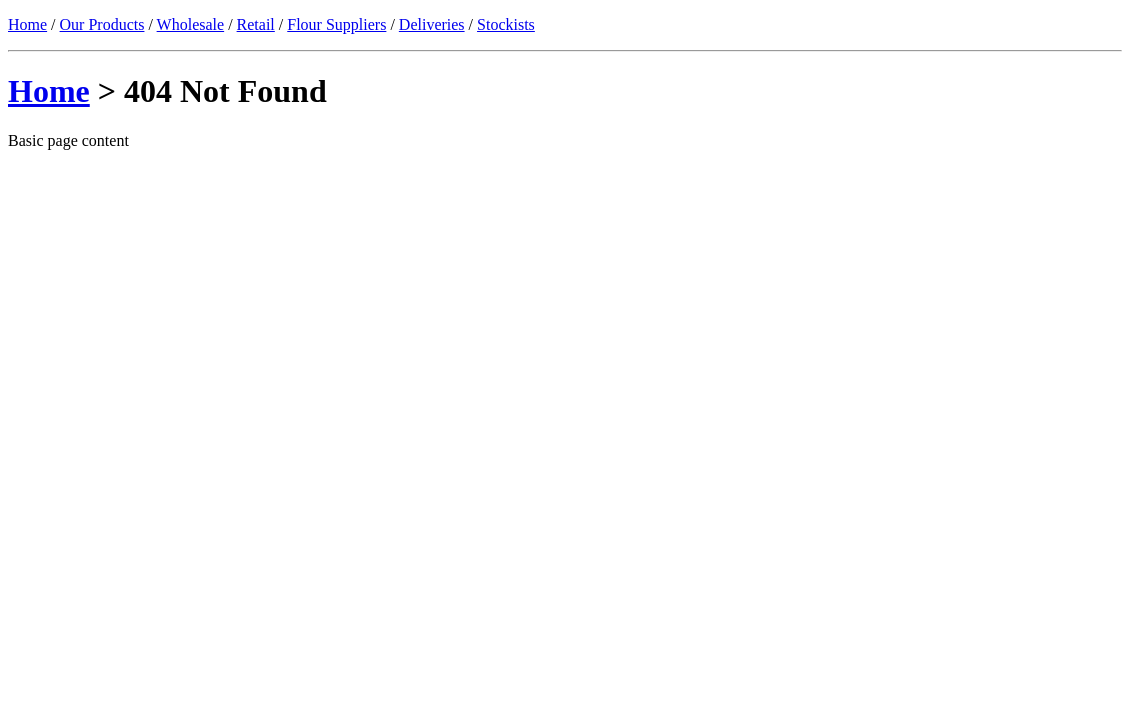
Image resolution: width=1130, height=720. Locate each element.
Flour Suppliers (336, 24)
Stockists (506, 24)
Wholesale (191, 24)
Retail (256, 24)
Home (27, 24)
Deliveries (432, 24)
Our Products (102, 24)
